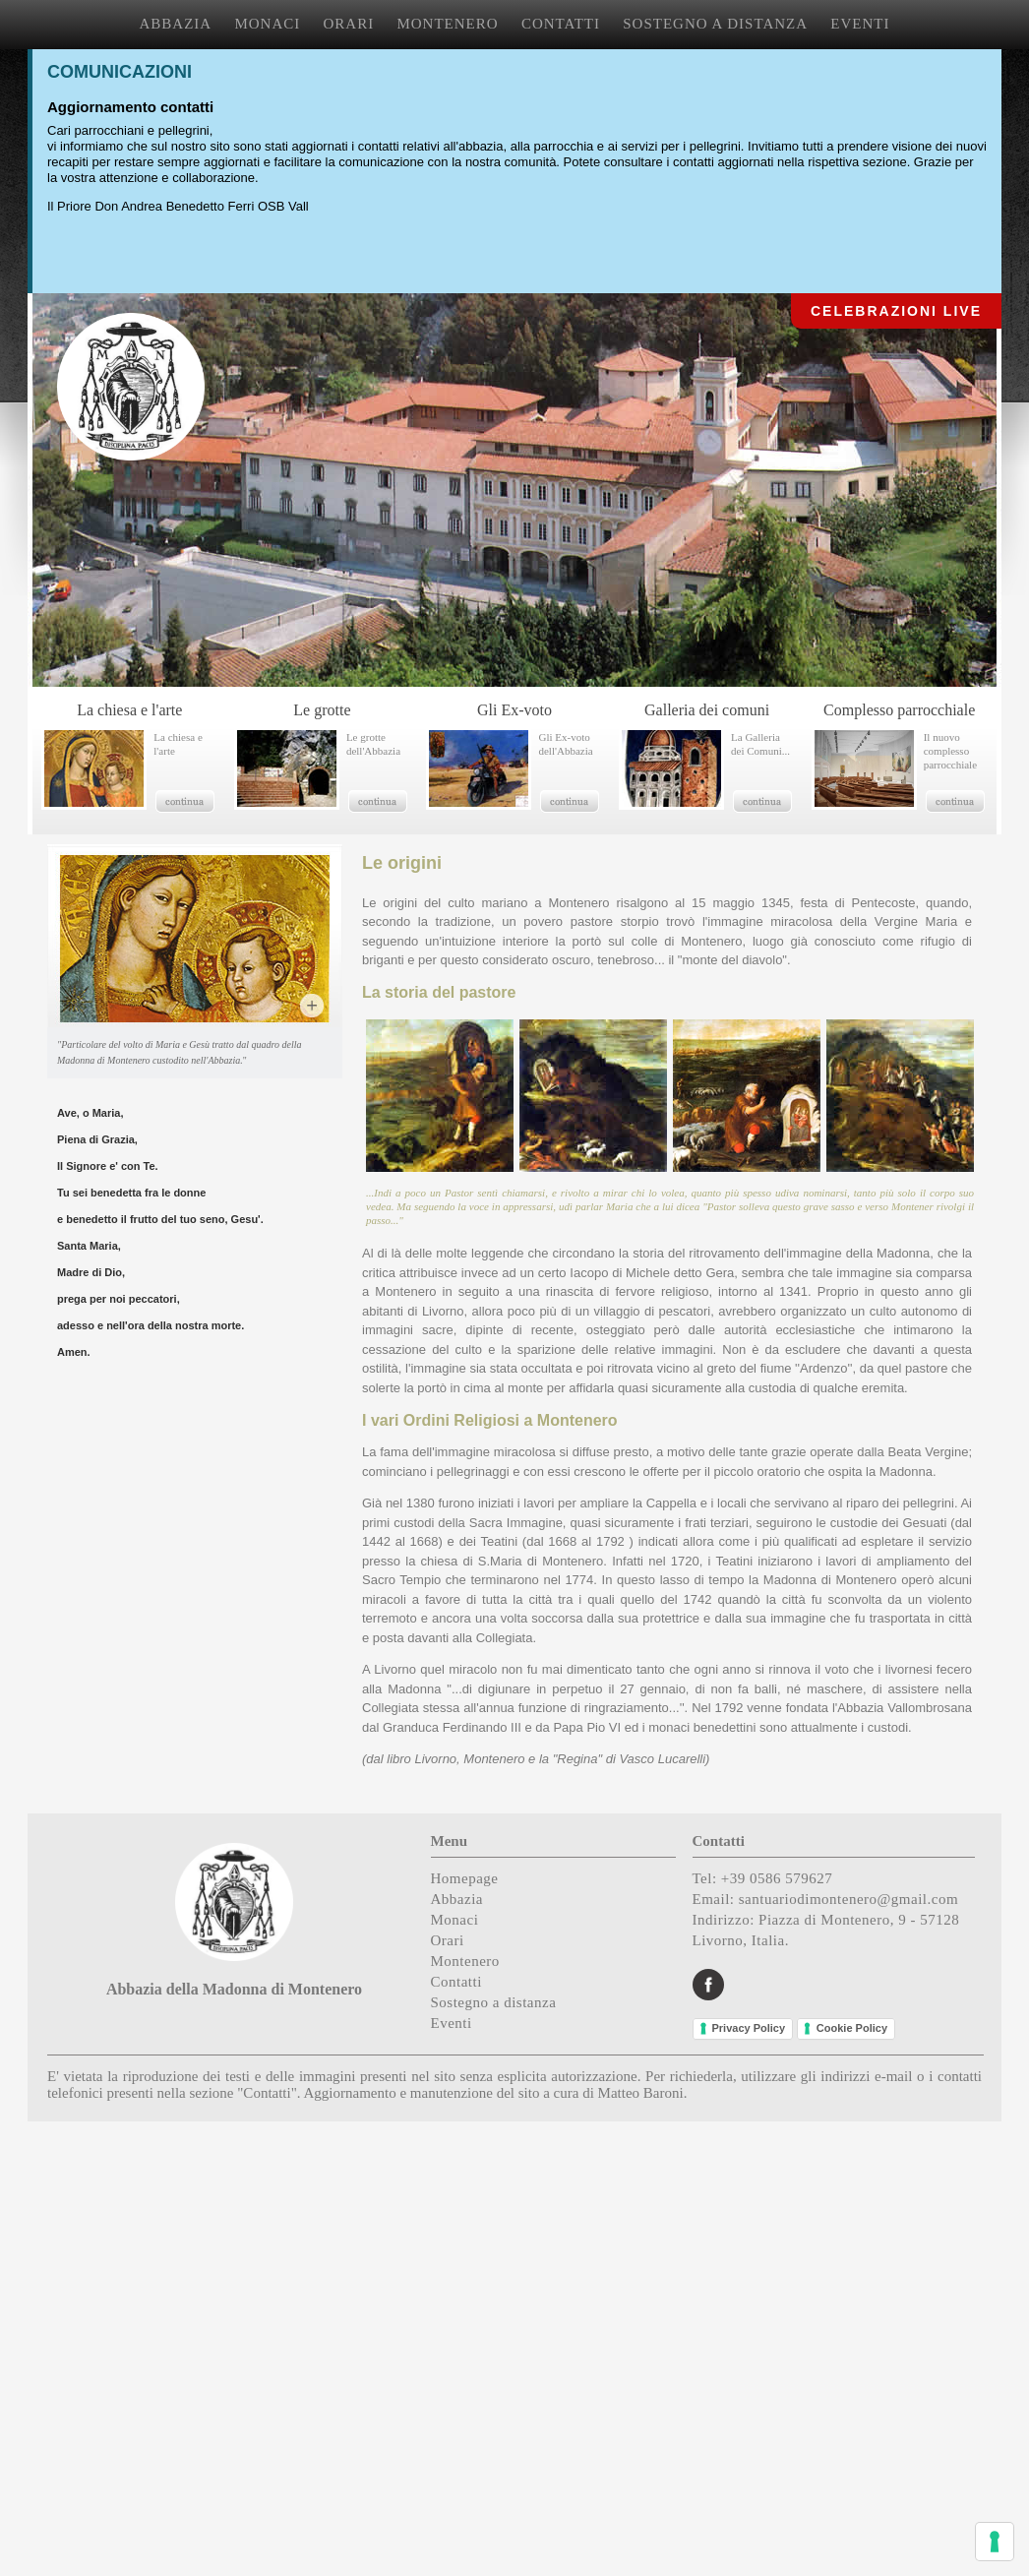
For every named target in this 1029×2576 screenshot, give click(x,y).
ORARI (349, 23)
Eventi (451, 2023)
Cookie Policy (852, 2028)
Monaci (455, 1920)
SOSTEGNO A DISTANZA (715, 23)
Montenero (465, 1961)
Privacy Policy (749, 2028)
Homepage (465, 1878)
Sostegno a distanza (494, 2002)
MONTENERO (447, 23)
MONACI (267, 23)
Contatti (456, 1982)
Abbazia (457, 1899)
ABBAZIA (176, 23)
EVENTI (859, 23)
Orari (447, 1940)
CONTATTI (560, 23)
